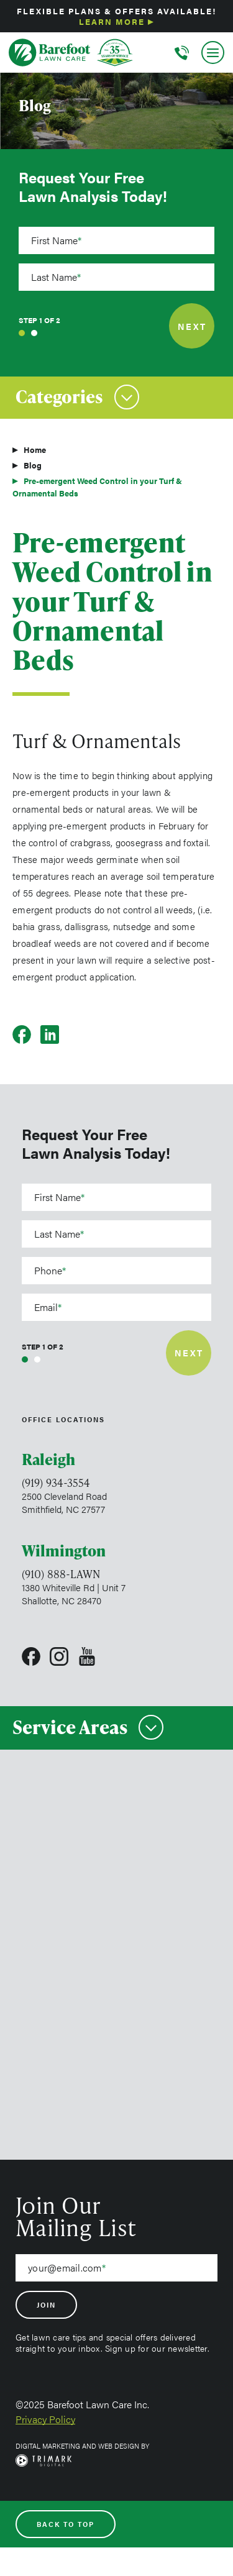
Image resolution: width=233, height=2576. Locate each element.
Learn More (112, 21)
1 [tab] (22, 333)
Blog (33, 465)
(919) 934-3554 (56, 1482)
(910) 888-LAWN (61, 1573)
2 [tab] (34, 333)
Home (35, 449)
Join (46, 2304)
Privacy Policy (45, 2419)
